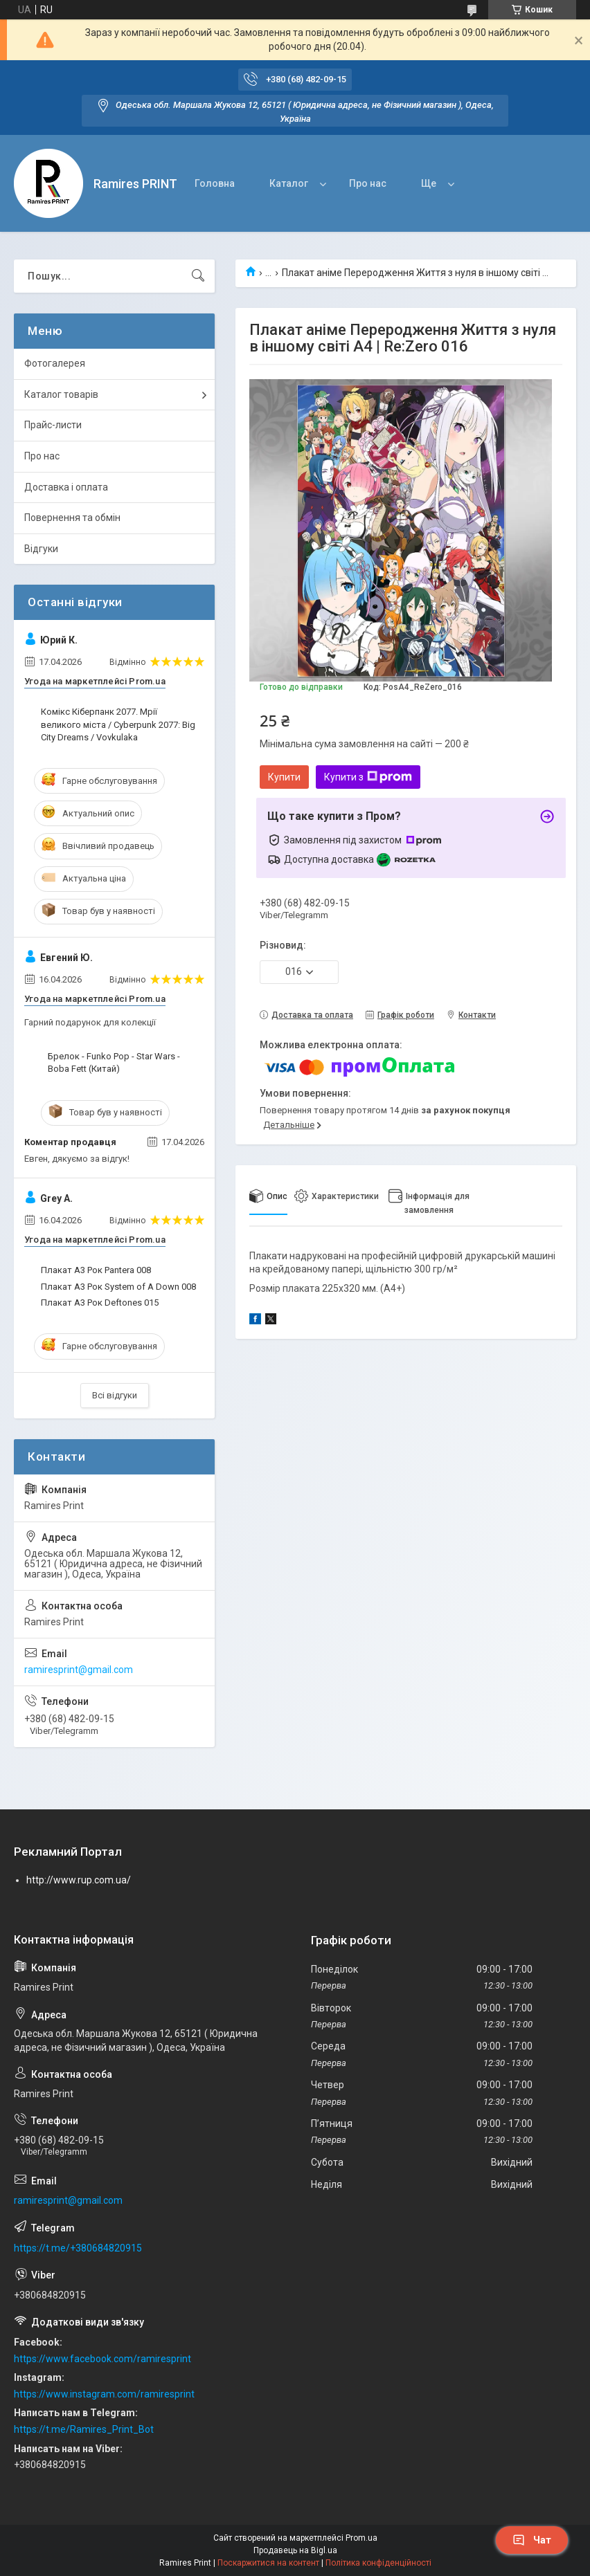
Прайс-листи (53, 424)
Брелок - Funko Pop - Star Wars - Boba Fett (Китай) (114, 1062)
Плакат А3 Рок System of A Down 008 (118, 1286)
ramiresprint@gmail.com (78, 1669)
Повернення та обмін (72, 517)
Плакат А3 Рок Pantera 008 (96, 1270)
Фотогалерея (54, 363)
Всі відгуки (114, 1395)
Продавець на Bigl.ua (295, 2550)
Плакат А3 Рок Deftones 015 (100, 1302)
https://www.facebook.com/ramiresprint (102, 2358)
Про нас (367, 183)
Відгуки (41, 548)
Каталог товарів (61, 394)
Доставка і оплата (66, 487)
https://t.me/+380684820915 (78, 2248)
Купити (284, 777)
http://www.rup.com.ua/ (78, 1879)
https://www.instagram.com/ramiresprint (104, 2394)
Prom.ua (361, 2538)
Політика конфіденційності (378, 2563)
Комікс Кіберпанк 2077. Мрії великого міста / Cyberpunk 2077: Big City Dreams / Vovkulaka (118, 724)
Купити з (368, 777)
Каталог (288, 183)
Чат (531, 2540)
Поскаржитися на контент (268, 2563)
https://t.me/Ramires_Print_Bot (84, 2429)
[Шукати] (198, 276)
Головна (215, 183)
